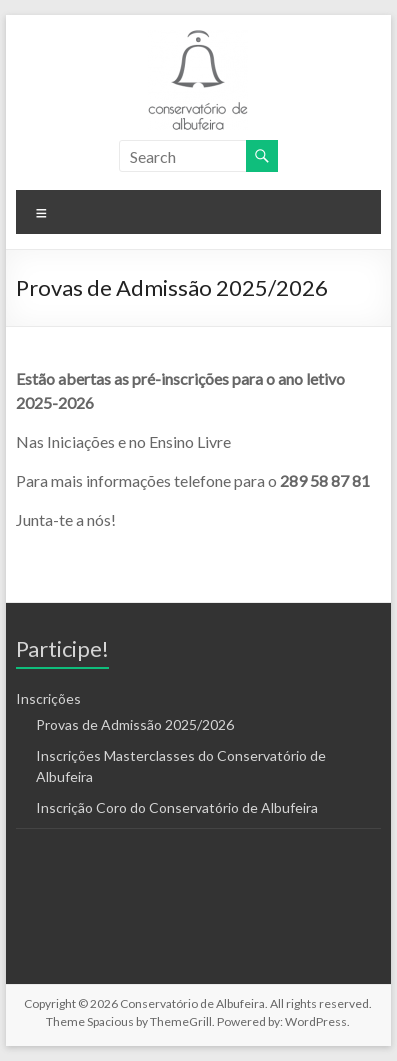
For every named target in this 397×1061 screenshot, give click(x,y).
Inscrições (48, 698)
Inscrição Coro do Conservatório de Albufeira (177, 807)
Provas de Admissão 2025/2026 (135, 724)
